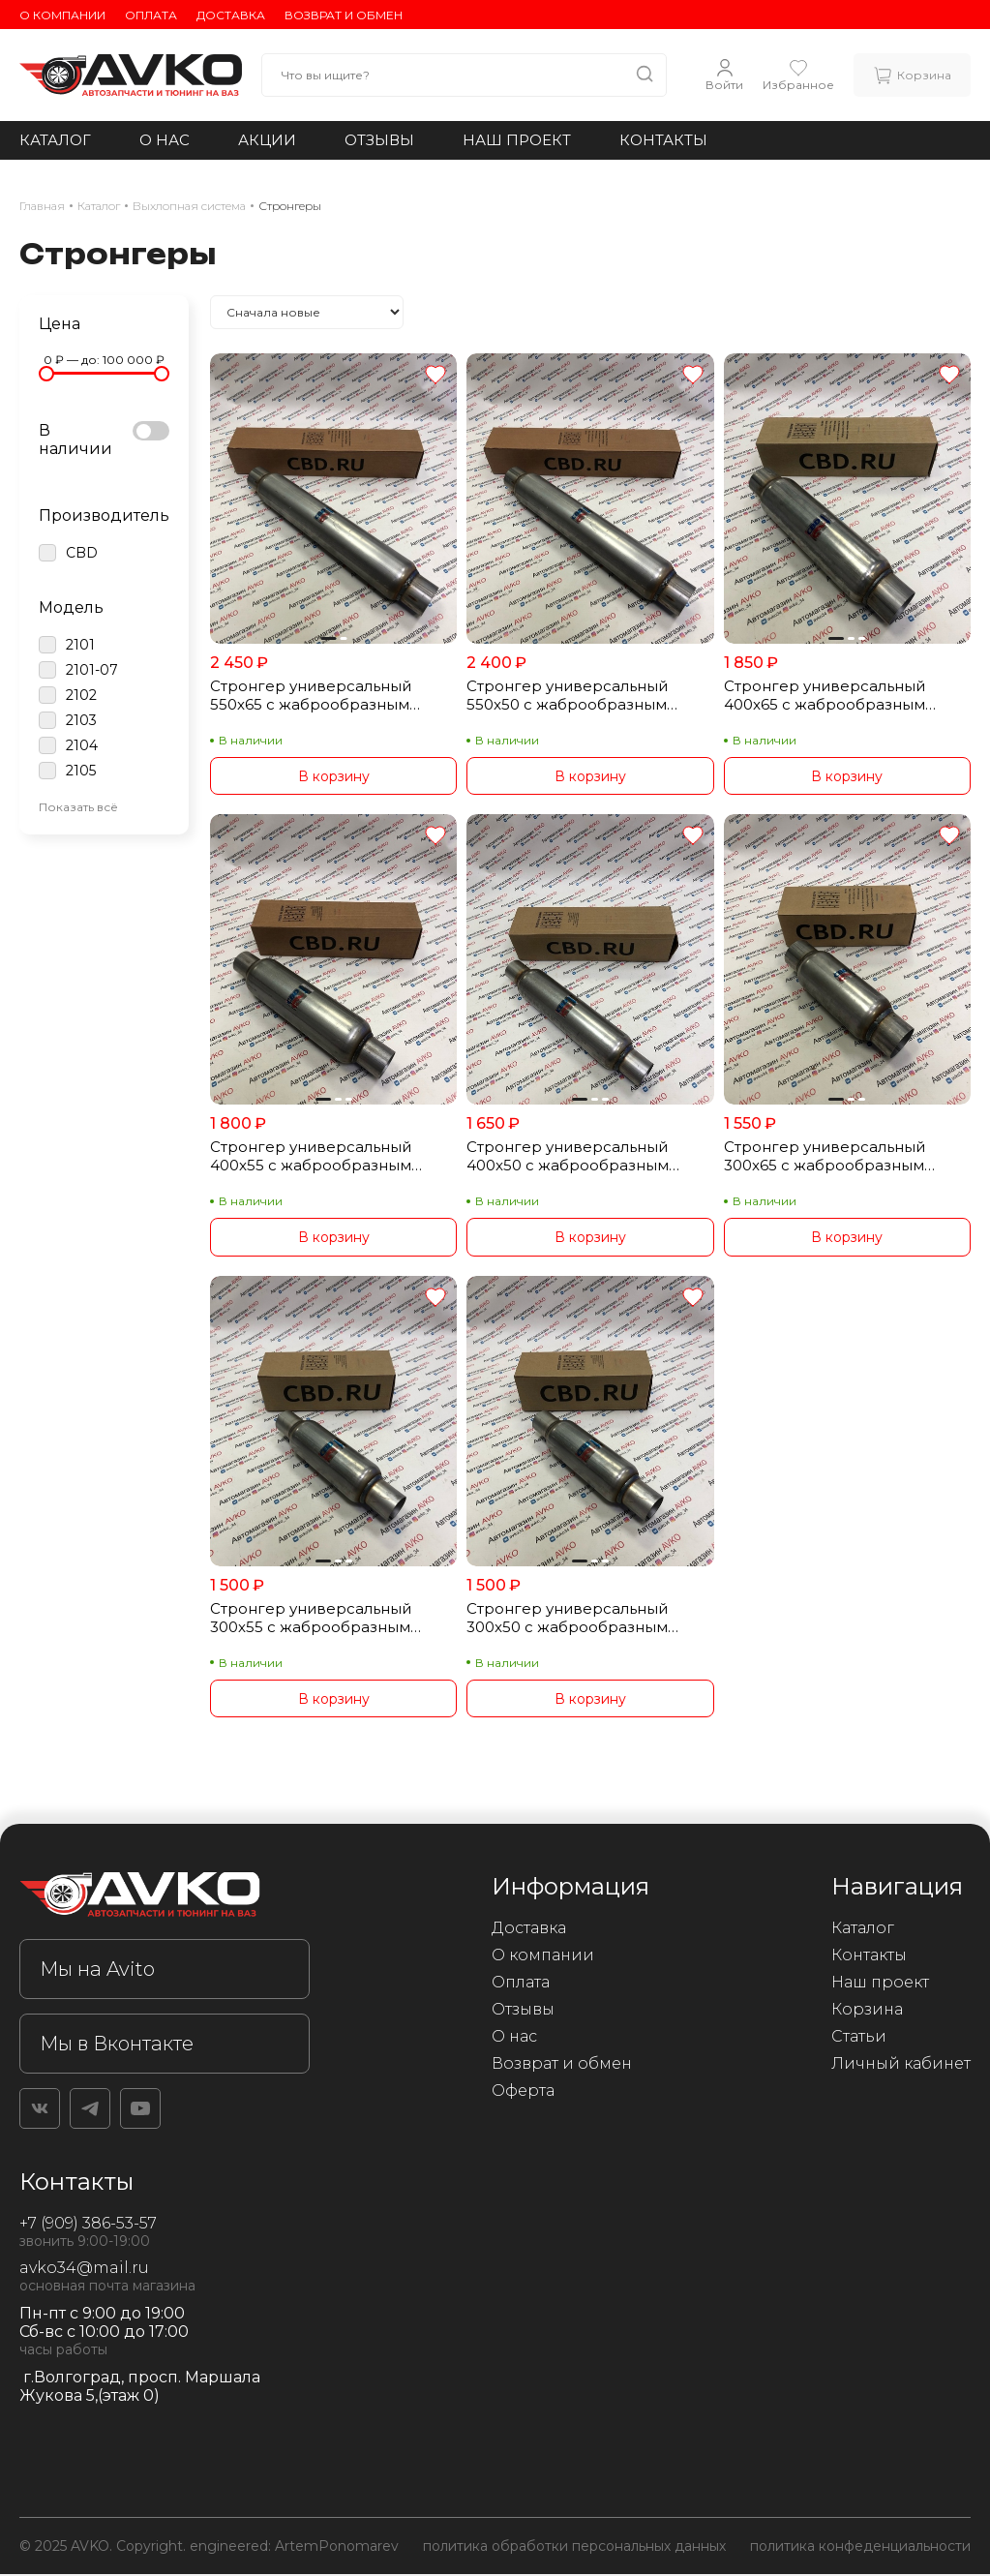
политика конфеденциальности (860, 2548)
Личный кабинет (901, 2065)
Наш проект (517, 140)
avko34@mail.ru (84, 2269)
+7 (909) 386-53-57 (88, 2225)
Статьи (858, 2038)
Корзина (867, 2011)
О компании (62, 15)
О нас (164, 140)
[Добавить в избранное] (435, 376)
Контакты (663, 140)
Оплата (151, 15)
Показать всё (78, 807)
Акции (267, 140)
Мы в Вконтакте (117, 2045)
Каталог (55, 140)
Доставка (230, 15)
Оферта (523, 2092)
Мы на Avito (97, 1971)
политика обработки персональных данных (574, 2548)
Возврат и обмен (344, 15)
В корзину (334, 776)
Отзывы (379, 140)
